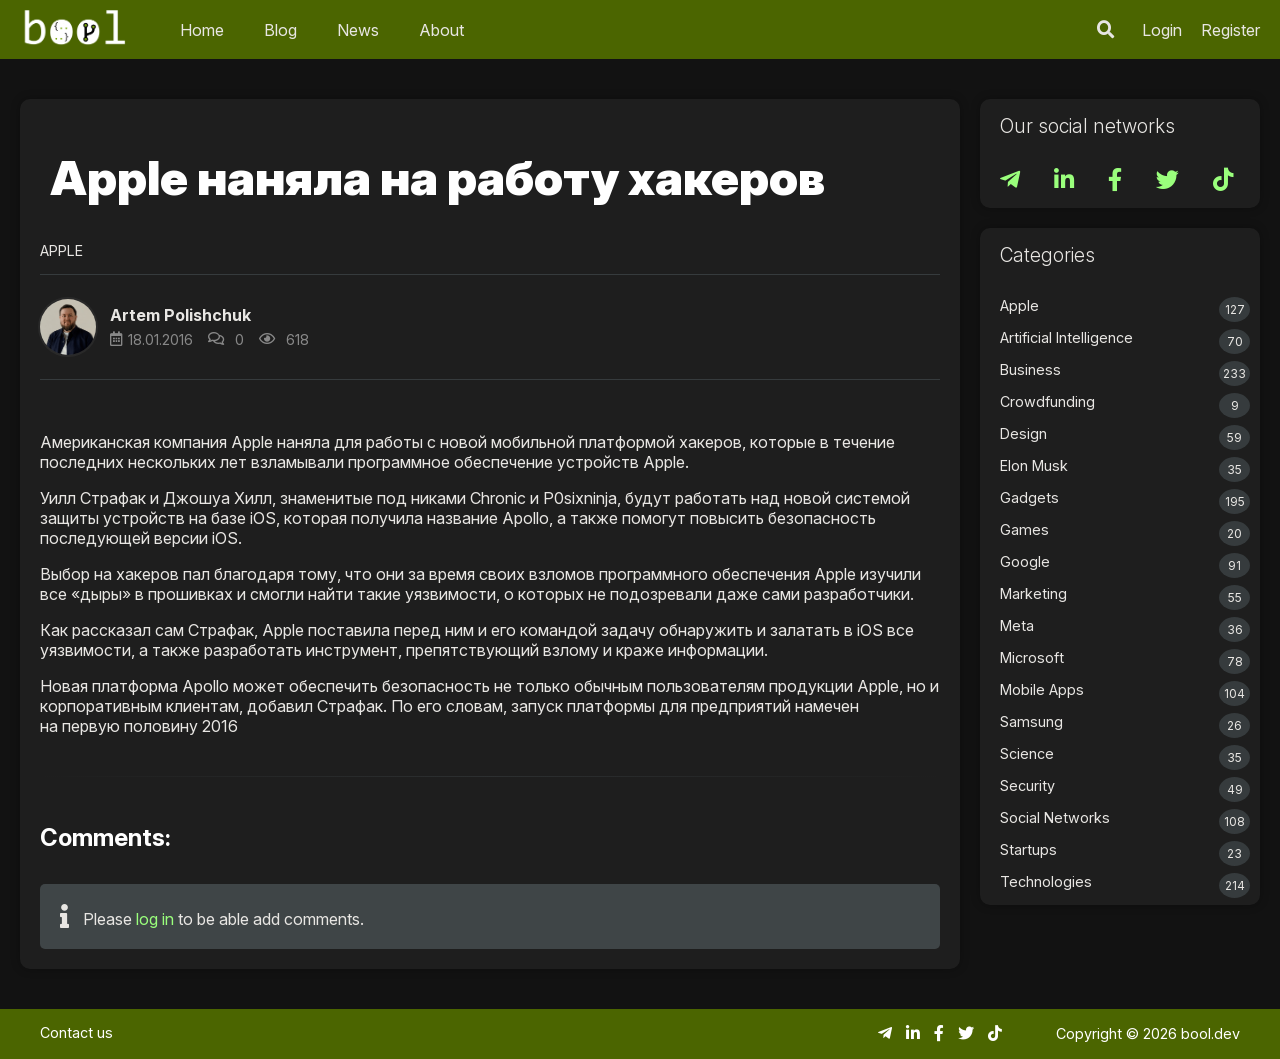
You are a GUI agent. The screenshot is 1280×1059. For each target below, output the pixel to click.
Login (1162, 30)
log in (155, 919)
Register (1230, 30)
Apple (61, 250)
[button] (68, 327)
